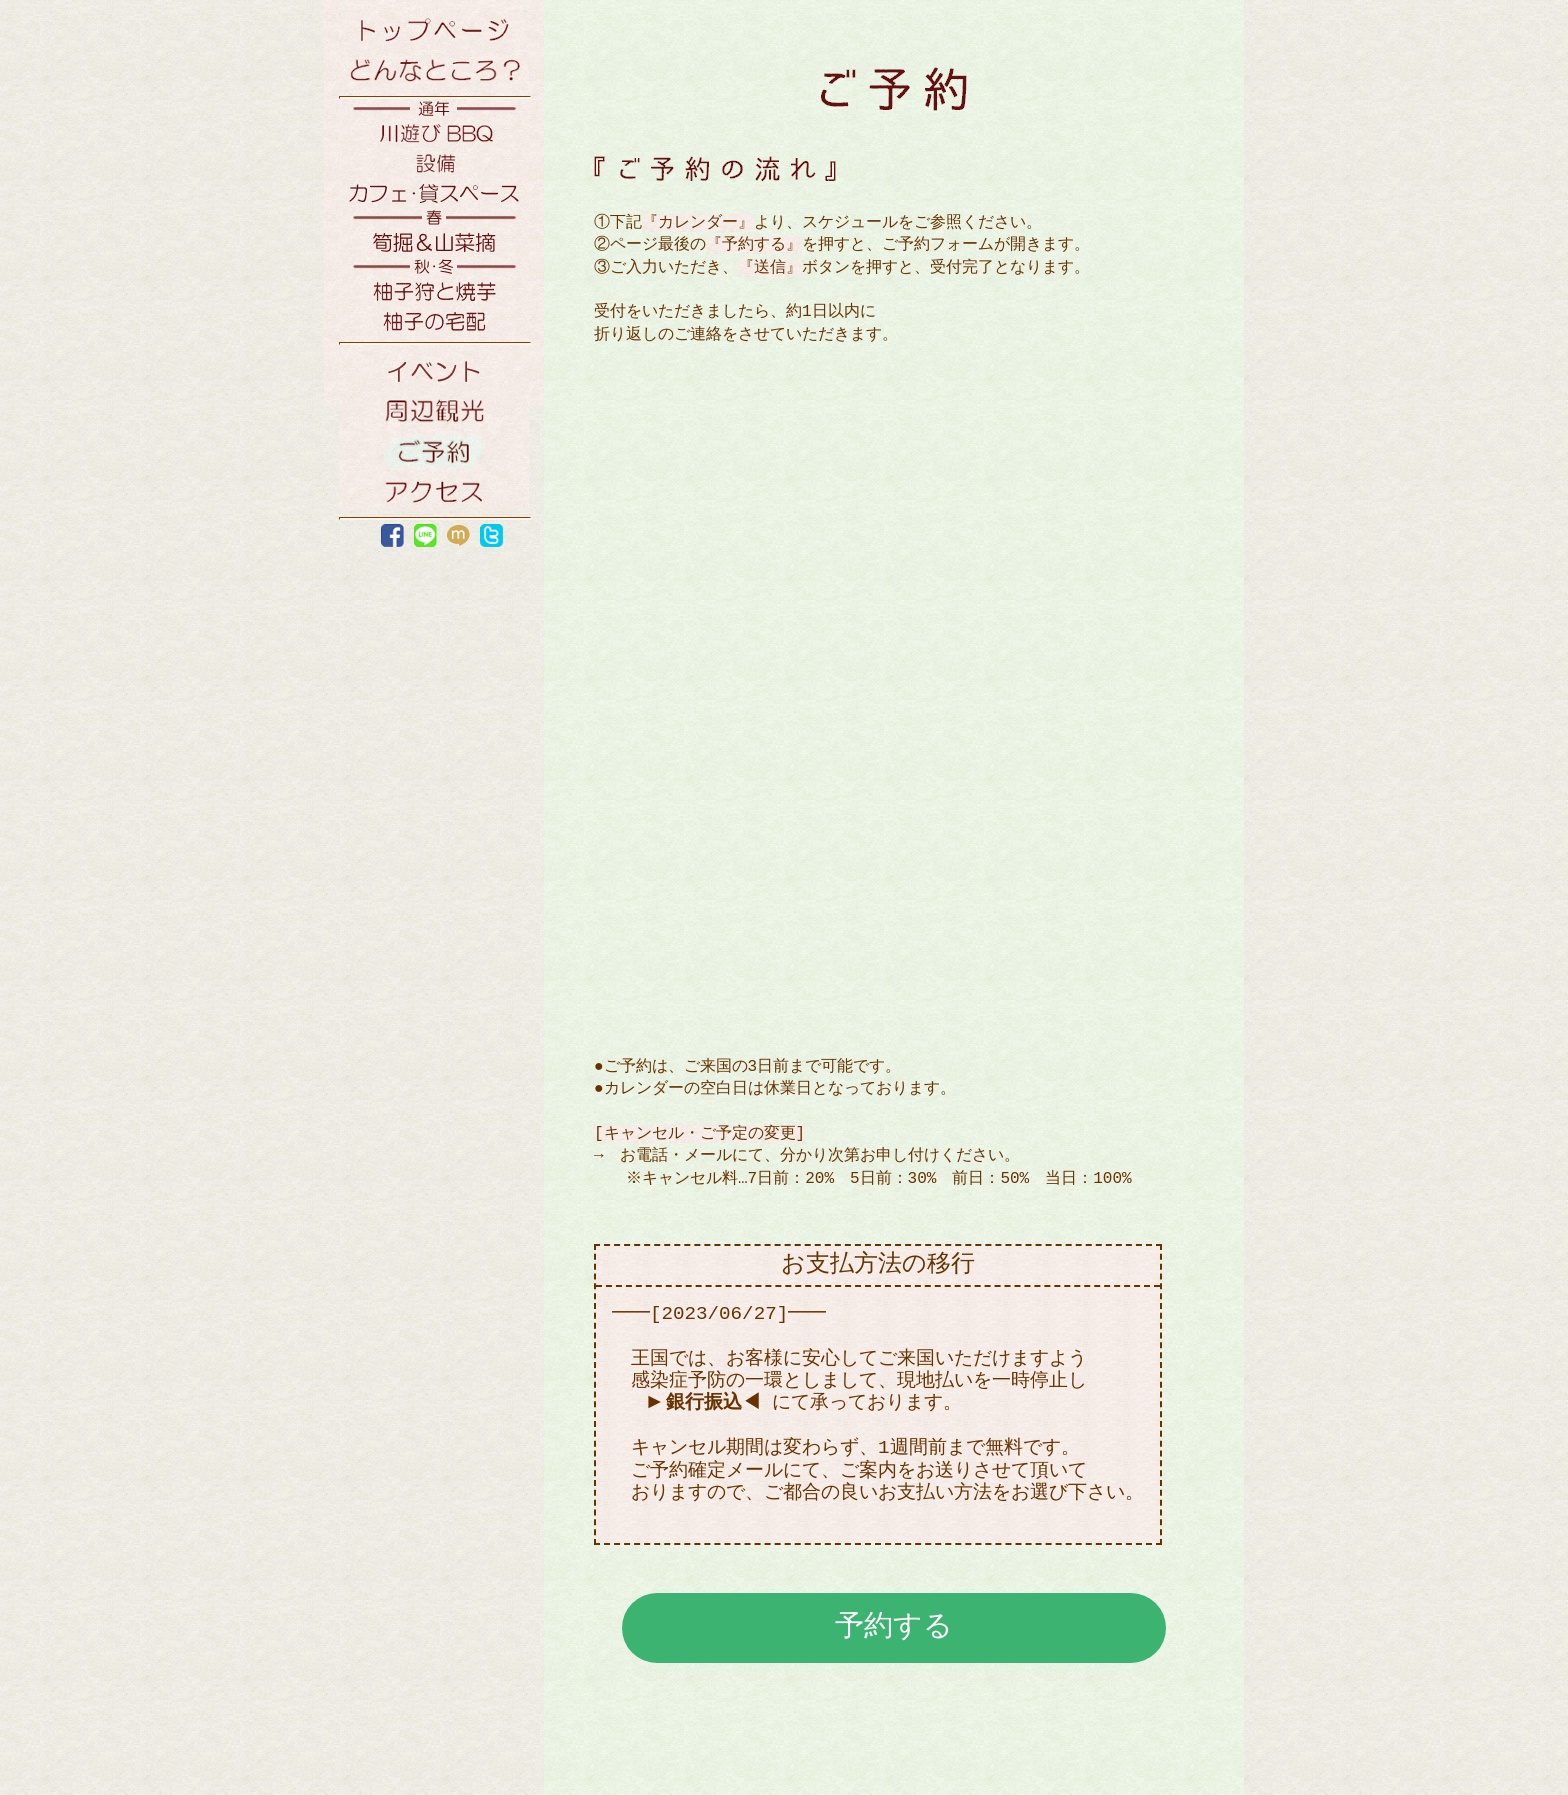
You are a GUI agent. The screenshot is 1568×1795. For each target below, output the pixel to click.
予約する (894, 1625)
